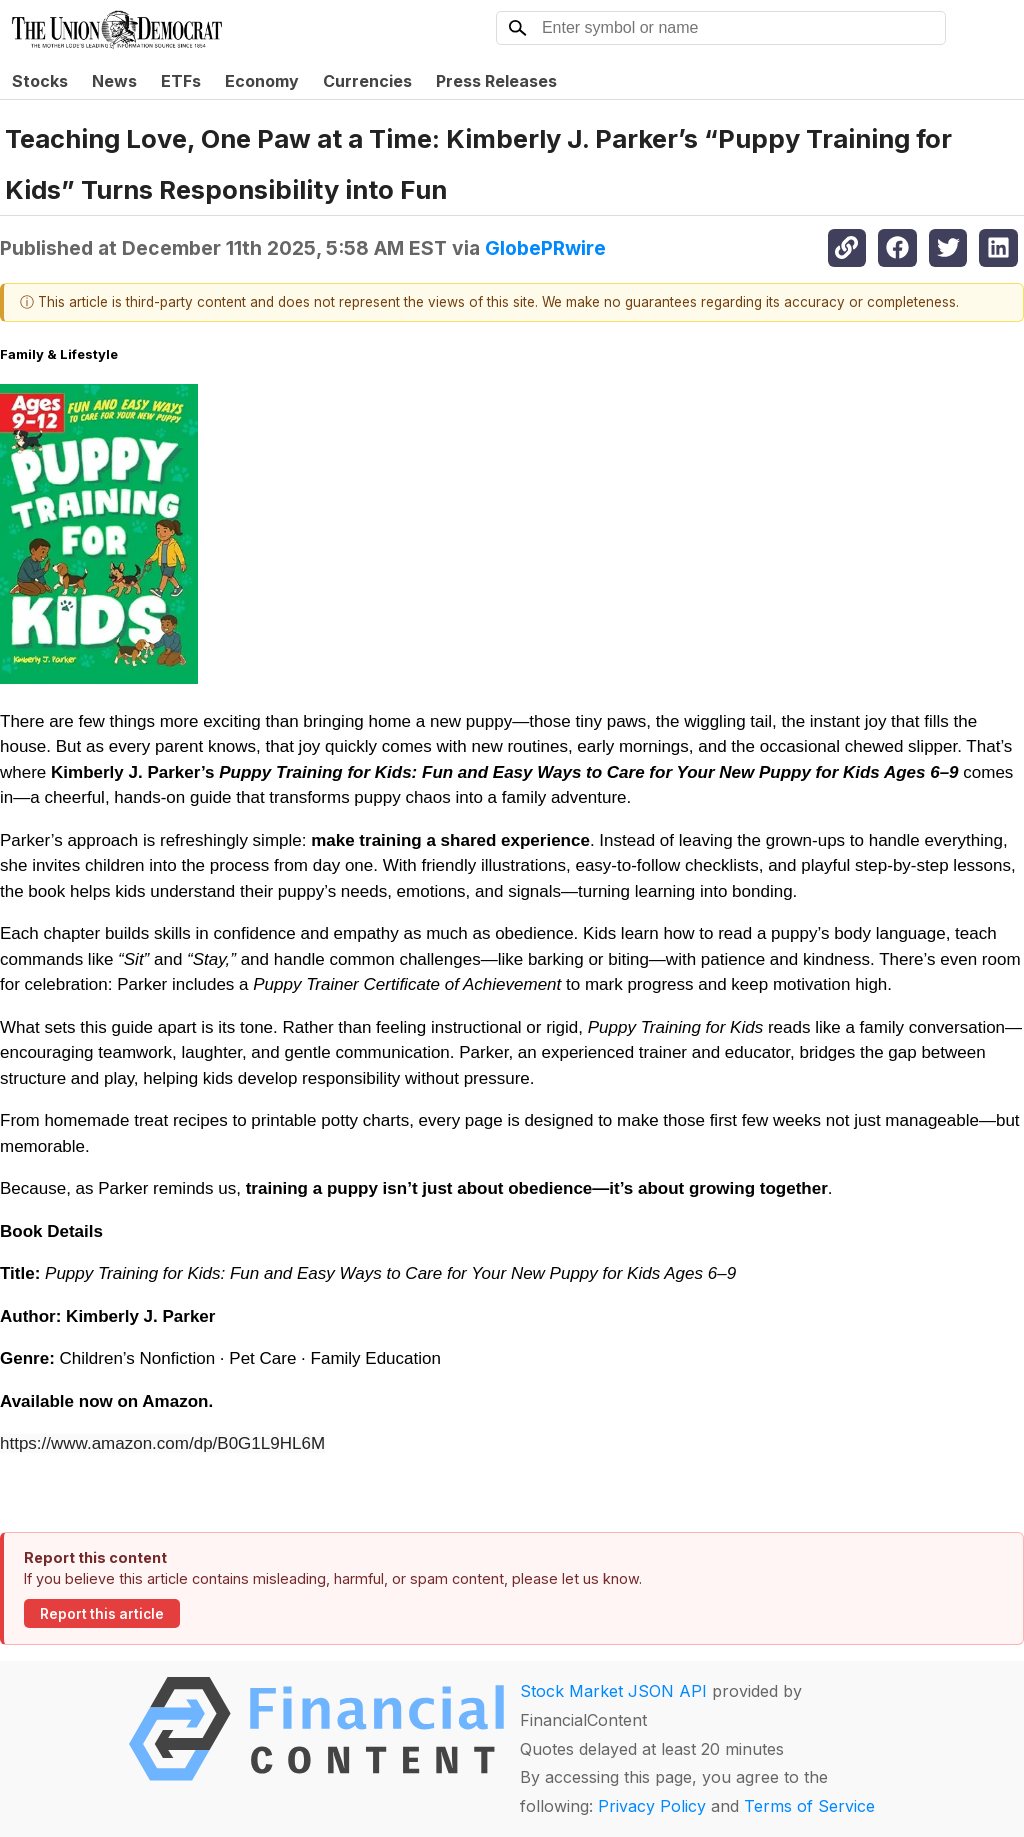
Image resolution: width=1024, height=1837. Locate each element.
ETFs (181, 81)
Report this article (102, 1614)
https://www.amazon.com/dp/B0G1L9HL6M (162, 1443)
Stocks (40, 81)
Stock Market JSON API (613, 1691)
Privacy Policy (652, 1806)
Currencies (367, 81)
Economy (262, 81)
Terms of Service (809, 1806)
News (114, 81)
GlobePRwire (545, 248)
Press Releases (496, 81)
